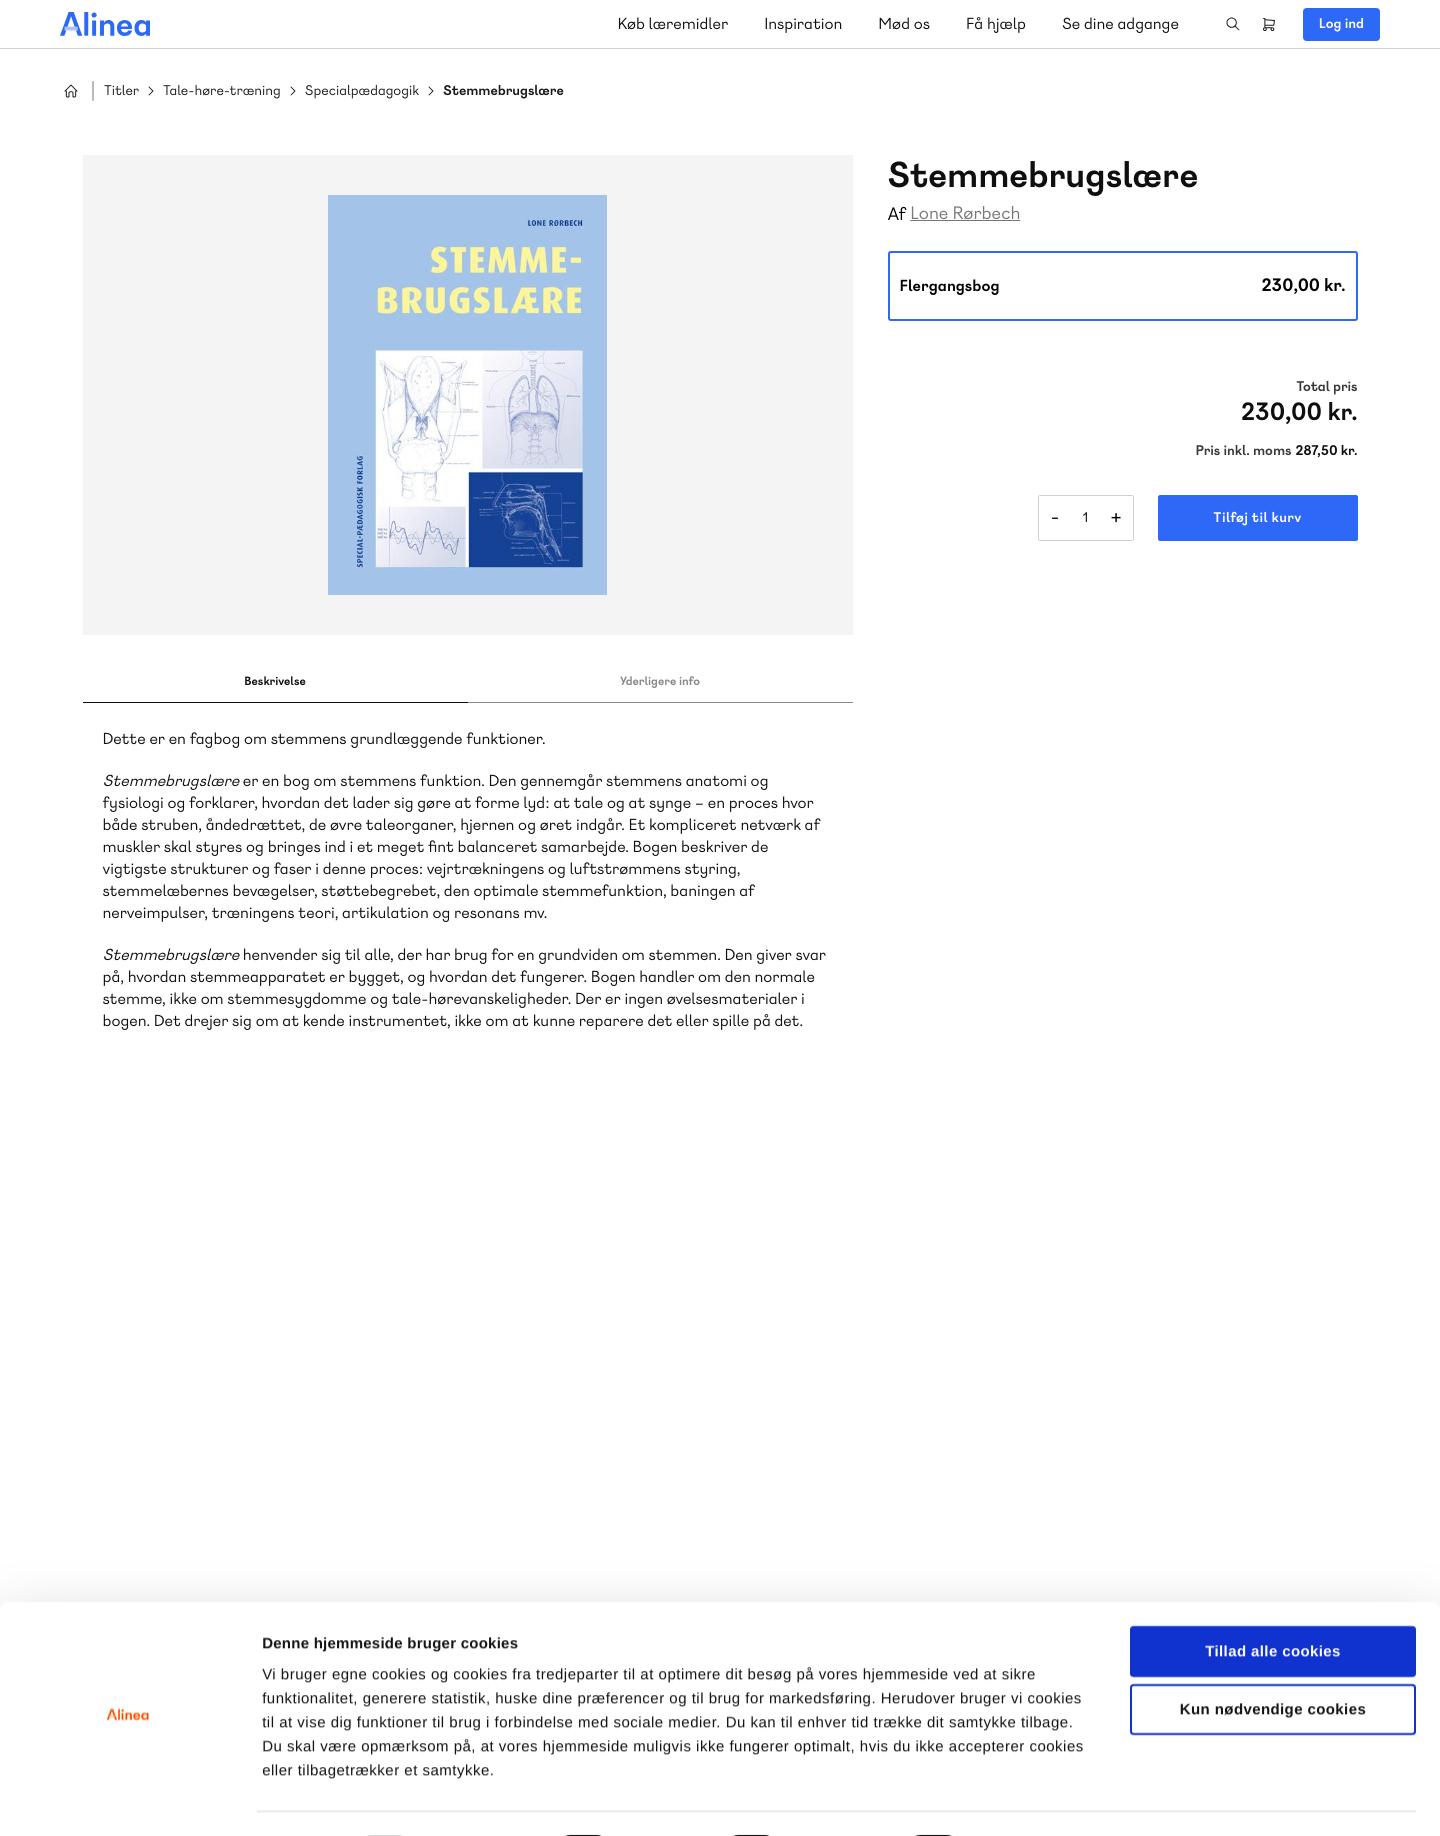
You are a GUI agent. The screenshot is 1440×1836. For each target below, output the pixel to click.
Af (897, 214)
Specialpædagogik (362, 91)
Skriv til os (492, 1321)
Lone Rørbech (965, 213)
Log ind (1341, 24)
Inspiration (803, 23)
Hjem (71, 91)
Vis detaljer (1039, 1796)
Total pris (1326, 387)
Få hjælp (996, 23)
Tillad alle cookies (1273, 1596)
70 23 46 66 (857, 1278)
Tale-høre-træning (222, 91)
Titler (121, 91)
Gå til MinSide (1188, 1214)
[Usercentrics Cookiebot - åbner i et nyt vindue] (129, 1797)
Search (1233, 24)
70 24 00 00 (1219, 1400)
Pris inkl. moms (1244, 451)
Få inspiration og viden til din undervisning (512, 1438)
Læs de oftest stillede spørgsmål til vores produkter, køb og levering (887, 1439)
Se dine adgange (1120, 23)
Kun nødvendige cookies (1273, 1655)
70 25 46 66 (497, 1278)
